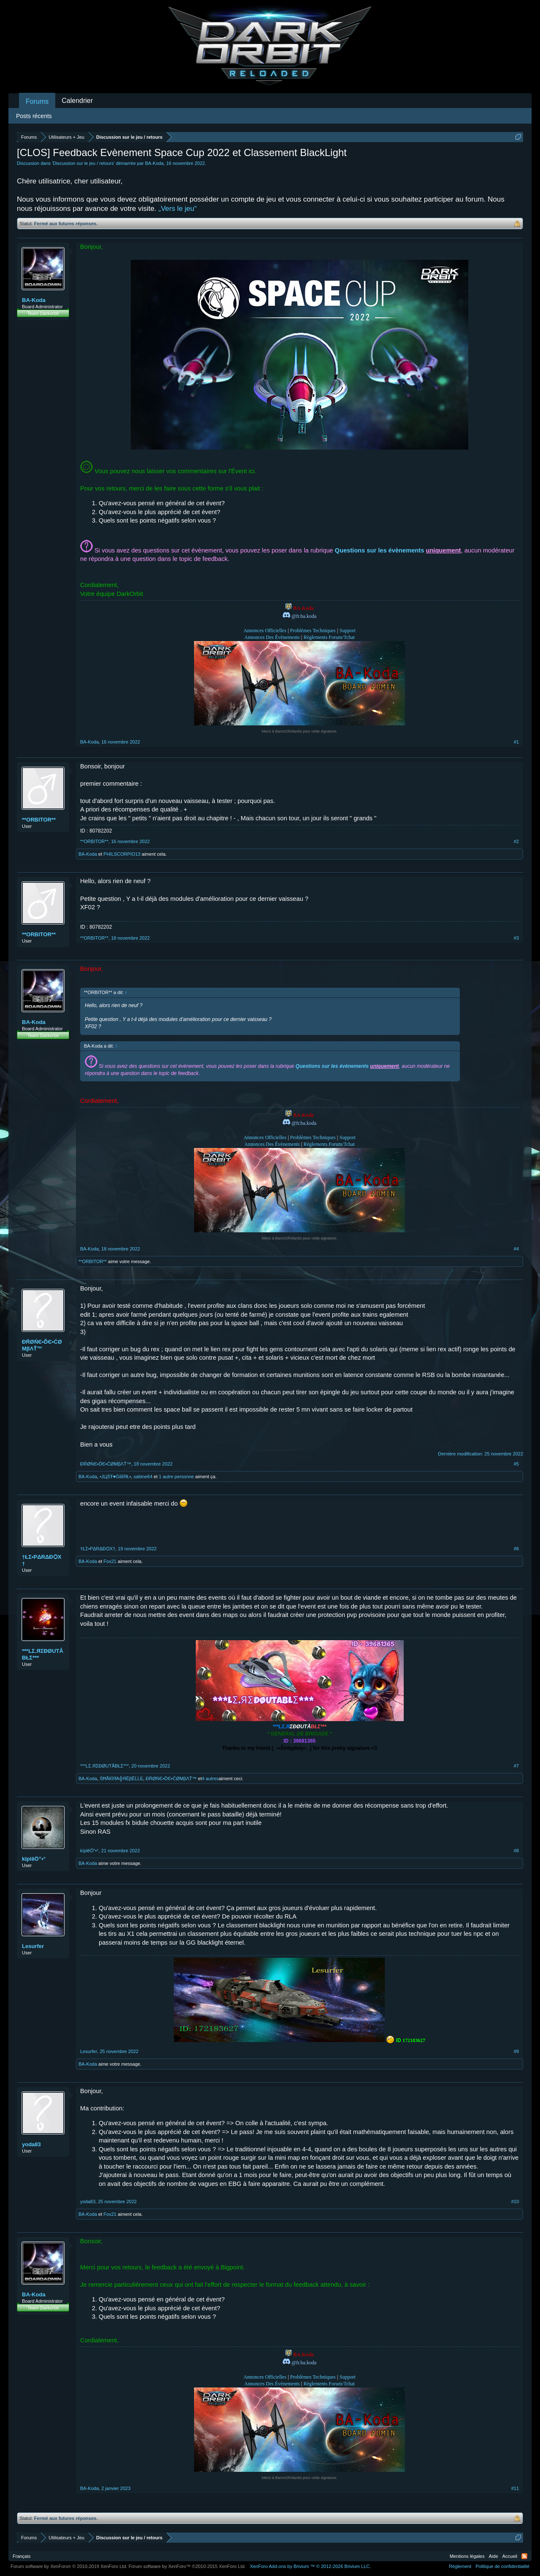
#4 (516, 1248)
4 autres (210, 1778)
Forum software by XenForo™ (187, 2566)
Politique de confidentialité (502, 2566)
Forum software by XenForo (69, 2566)
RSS (524, 2556)
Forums (37, 101)
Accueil (509, 2556)
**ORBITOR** (39, 819)
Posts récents (34, 116)
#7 (516, 1765)
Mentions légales (467, 2556)
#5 (516, 1463)
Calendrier (77, 100)
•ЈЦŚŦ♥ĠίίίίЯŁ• (115, 1476)
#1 (516, 741)
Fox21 (109, 1561)
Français (21, 2556)
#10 (515, 2201)
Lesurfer (33, 1946)
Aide (493, 2556)
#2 (516, 841)
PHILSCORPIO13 (121, 854)
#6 (516, 1548)
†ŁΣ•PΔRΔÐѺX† (41, 1560)
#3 (516, 937)
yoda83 (31, 2144)
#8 (516, 1850)
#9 (516, 2051)
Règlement (460, 2566)
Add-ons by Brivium (310, 2566)
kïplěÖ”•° (34, 1859)
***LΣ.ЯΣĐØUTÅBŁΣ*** (42, 1654)
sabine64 (143, 1476)
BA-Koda (154, 163)
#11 (515, 2488)
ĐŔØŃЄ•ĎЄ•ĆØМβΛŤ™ (42, 1345)
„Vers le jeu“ (177, 209)
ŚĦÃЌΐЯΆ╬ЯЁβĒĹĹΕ (121, 1778)
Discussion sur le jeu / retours (83, 163)
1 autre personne (176, 1476)
